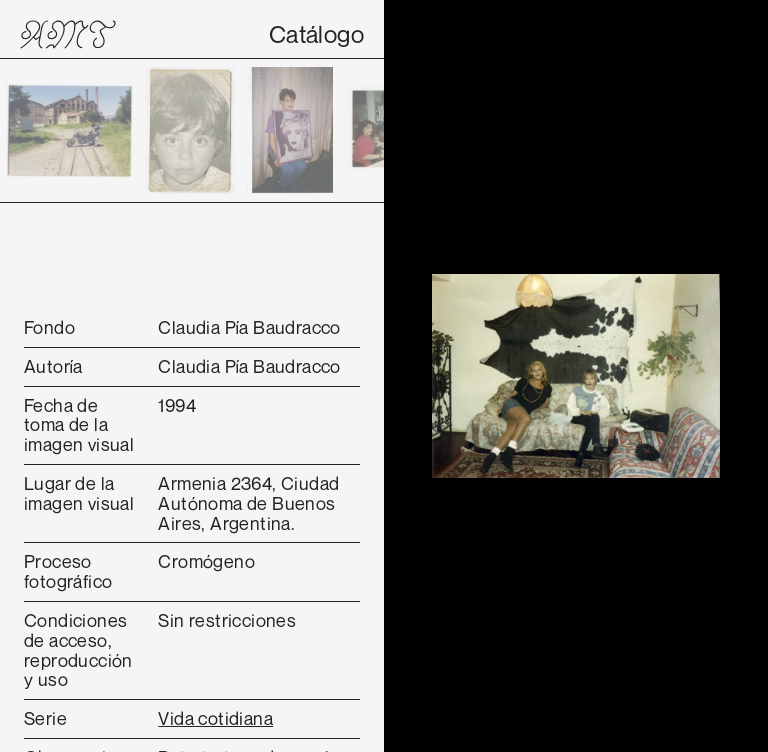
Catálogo (316, 34)
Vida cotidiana (215, 718)
